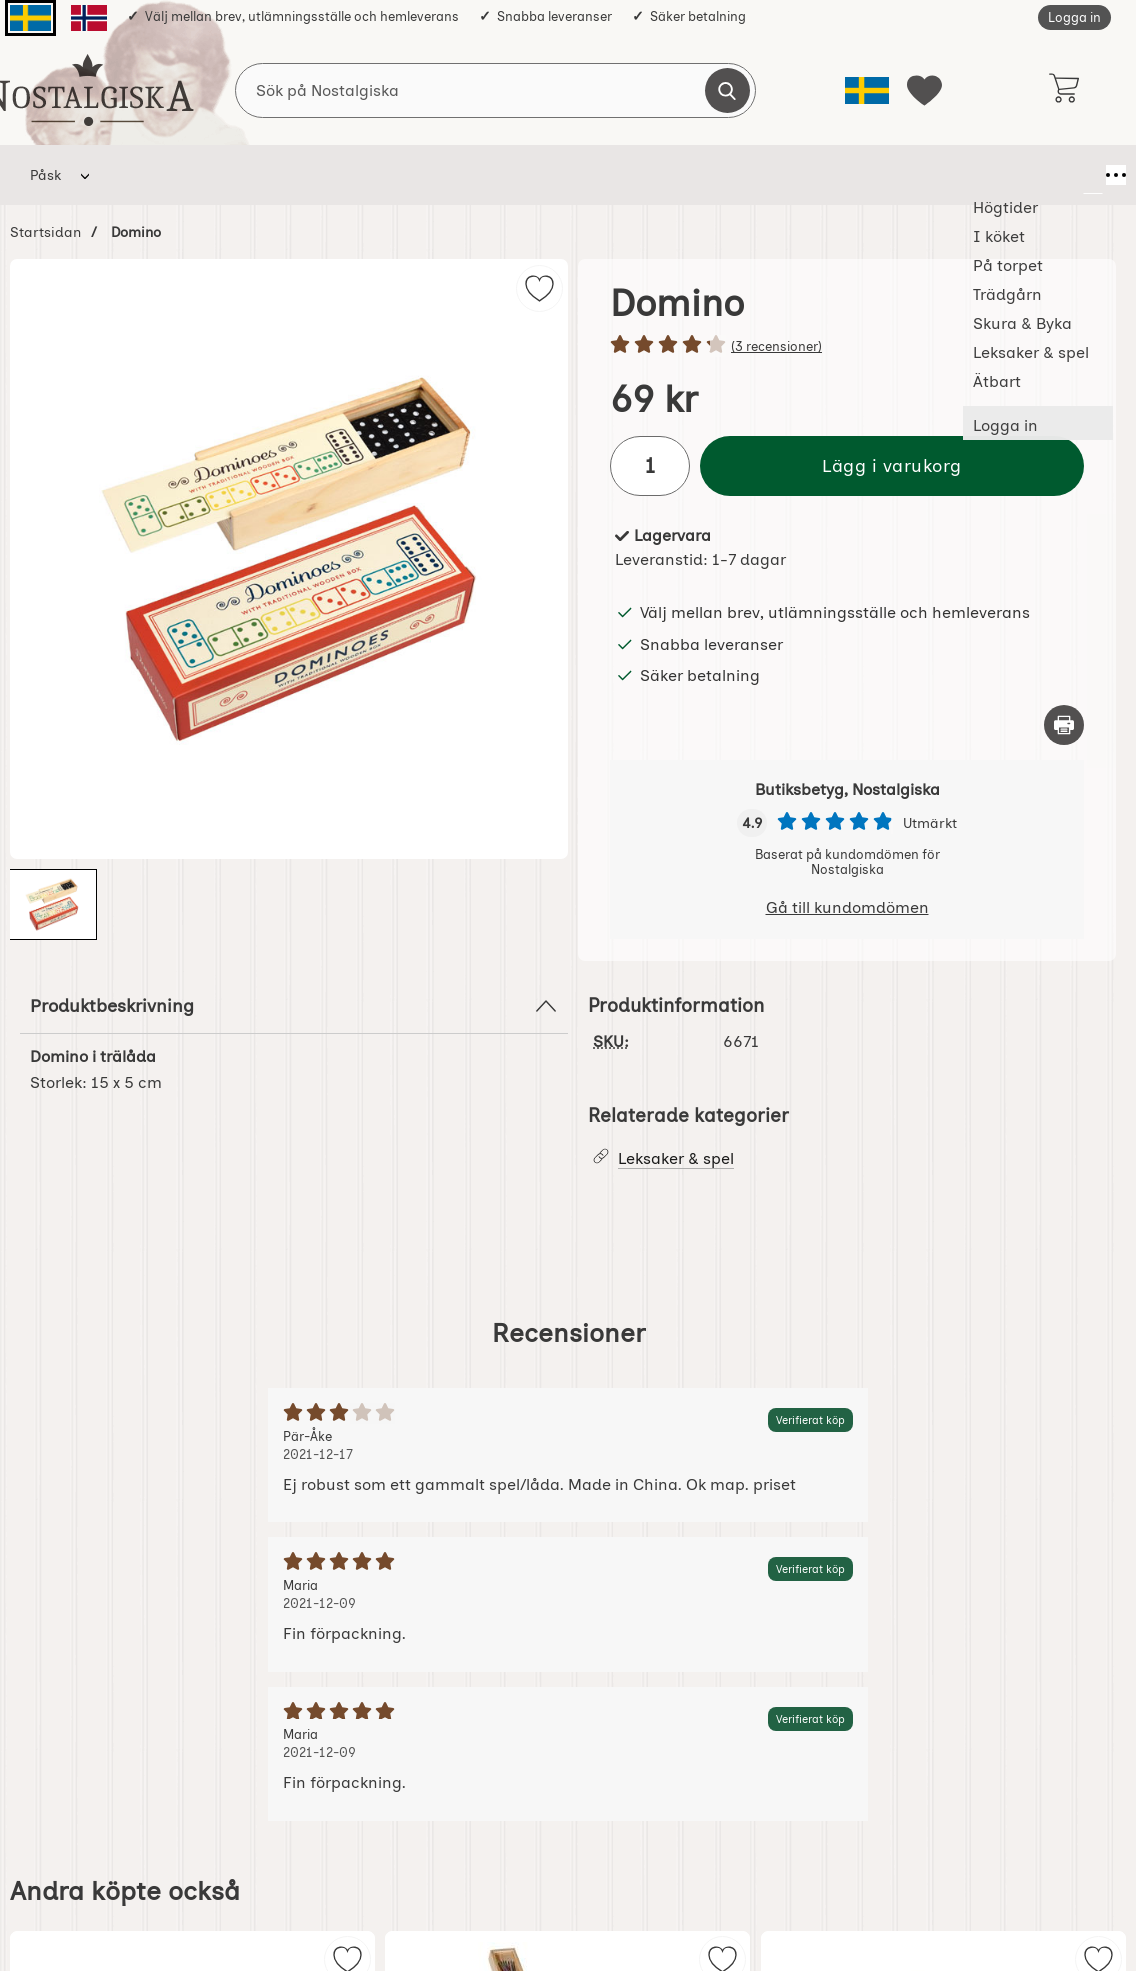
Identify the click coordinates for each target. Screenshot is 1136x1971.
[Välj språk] (867, 90)
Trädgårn (433, 175)
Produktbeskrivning (294, 1006)
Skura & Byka (549, 175)
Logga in (1074, 17)
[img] (539, 288)
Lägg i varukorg (892, 465)
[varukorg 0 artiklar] (1063, 90)
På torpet (331, 175)
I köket (237, 175)
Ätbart (798, 175)
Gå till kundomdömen (847, 907)
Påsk (45, 175)
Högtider (144, 175)
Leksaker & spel (685, 175)
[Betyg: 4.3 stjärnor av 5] (847, 346)
